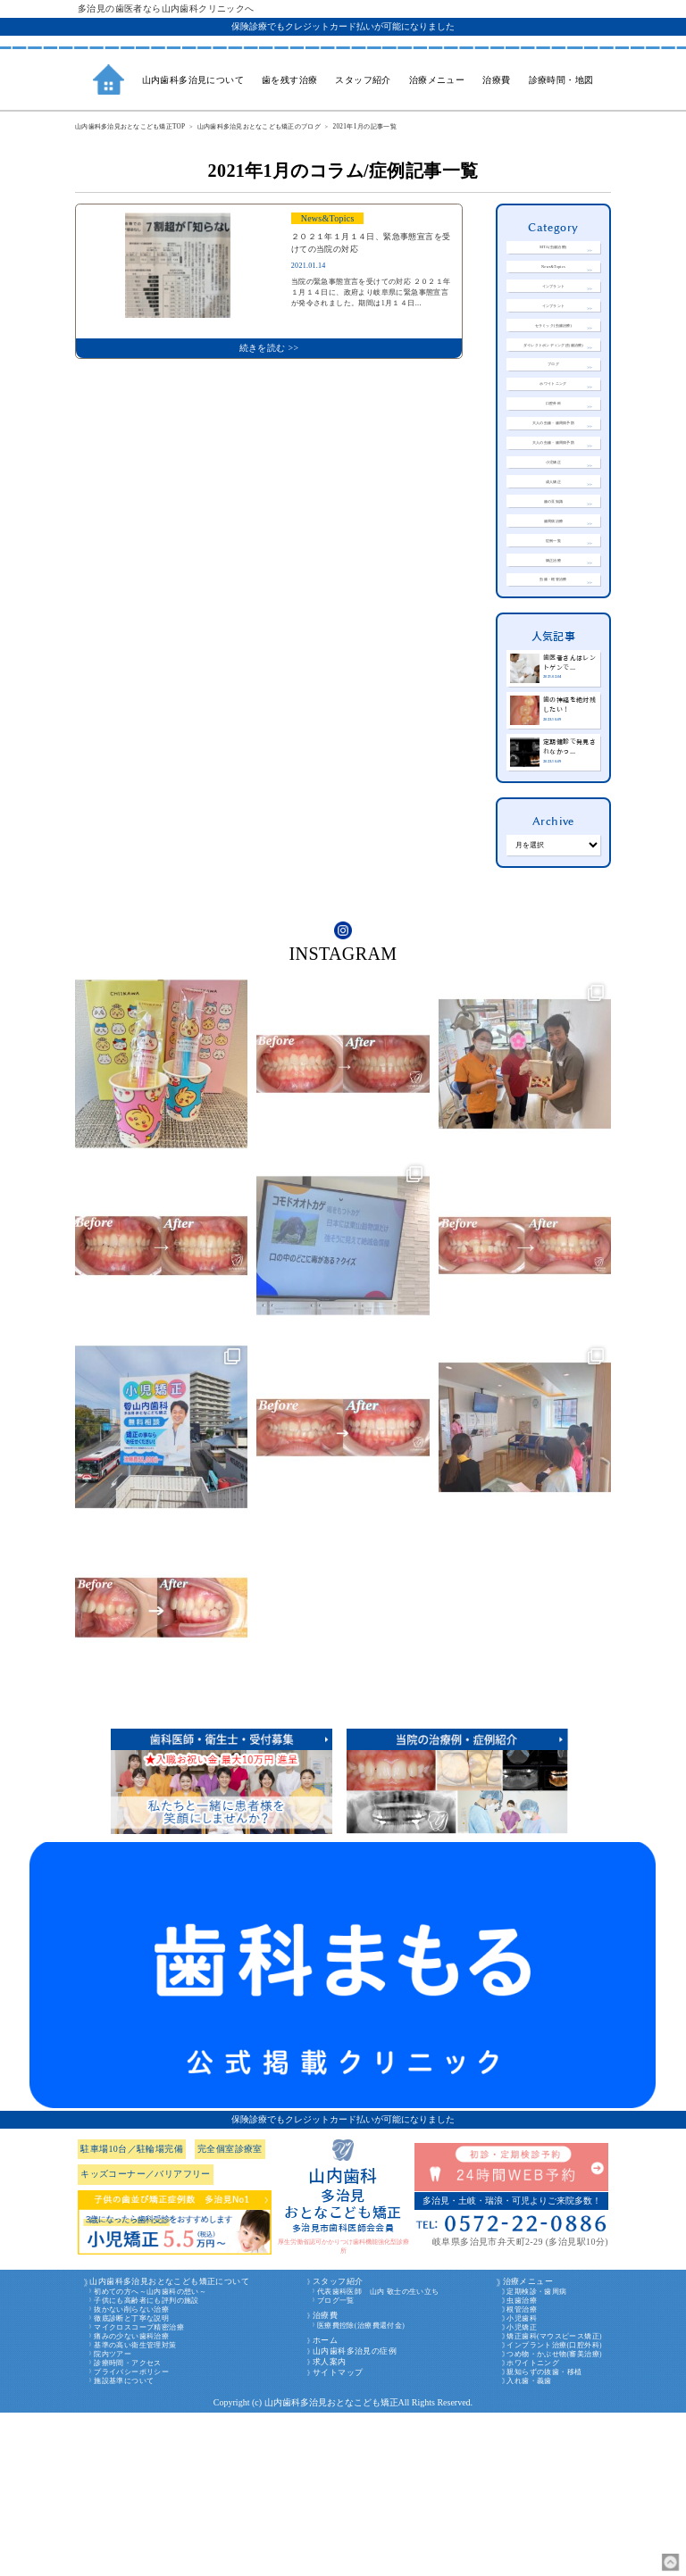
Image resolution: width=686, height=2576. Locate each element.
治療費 (325, 2478)
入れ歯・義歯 (528, 2544)
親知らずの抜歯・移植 (543, 2535)
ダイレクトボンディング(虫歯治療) (553, 388)
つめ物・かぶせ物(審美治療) (554, 2517)
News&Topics (553, 277)
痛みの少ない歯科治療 (131, 2500)
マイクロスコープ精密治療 (139, 2491)
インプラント (553, 303)
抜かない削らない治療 (131, 2473)
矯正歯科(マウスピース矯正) (554, 2500)
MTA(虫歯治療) (553, 249)
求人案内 (330, 2525)
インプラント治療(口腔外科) (554, 2509)
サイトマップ (338, 2535)
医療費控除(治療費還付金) (361, 2489)
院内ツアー (112, 2517)
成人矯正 (553, 584)
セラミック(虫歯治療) (553, 357)
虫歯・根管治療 (553, 720)
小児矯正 (553, 557)
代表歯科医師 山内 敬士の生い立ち (378, 2455)
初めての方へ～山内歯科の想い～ (150, 2455)
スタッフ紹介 (338, 2444)
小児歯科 (521, 2482)
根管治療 (521, 2473)
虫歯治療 (521, 2464)
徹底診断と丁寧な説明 (131, 2482)
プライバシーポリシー (131, 2535)
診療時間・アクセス (128, 2526)
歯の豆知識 (553, 611)
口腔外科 (553, 474)
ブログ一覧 (336, 2464)
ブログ (553, 420)
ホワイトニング (553, 448)
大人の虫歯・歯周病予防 (553, 502)
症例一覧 (553, 666)
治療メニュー (528, 2444)
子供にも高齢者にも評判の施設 (146, 2464)
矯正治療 (553, 693)
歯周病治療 (553, 639)
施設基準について (124, 2544)
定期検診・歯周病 (536, 2455)
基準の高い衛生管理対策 (135, 2509)
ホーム (325, 2503)
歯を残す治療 (289, 80)
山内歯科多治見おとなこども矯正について (169, 2444)
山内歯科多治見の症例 (355, 2514)
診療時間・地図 (561, 80)
